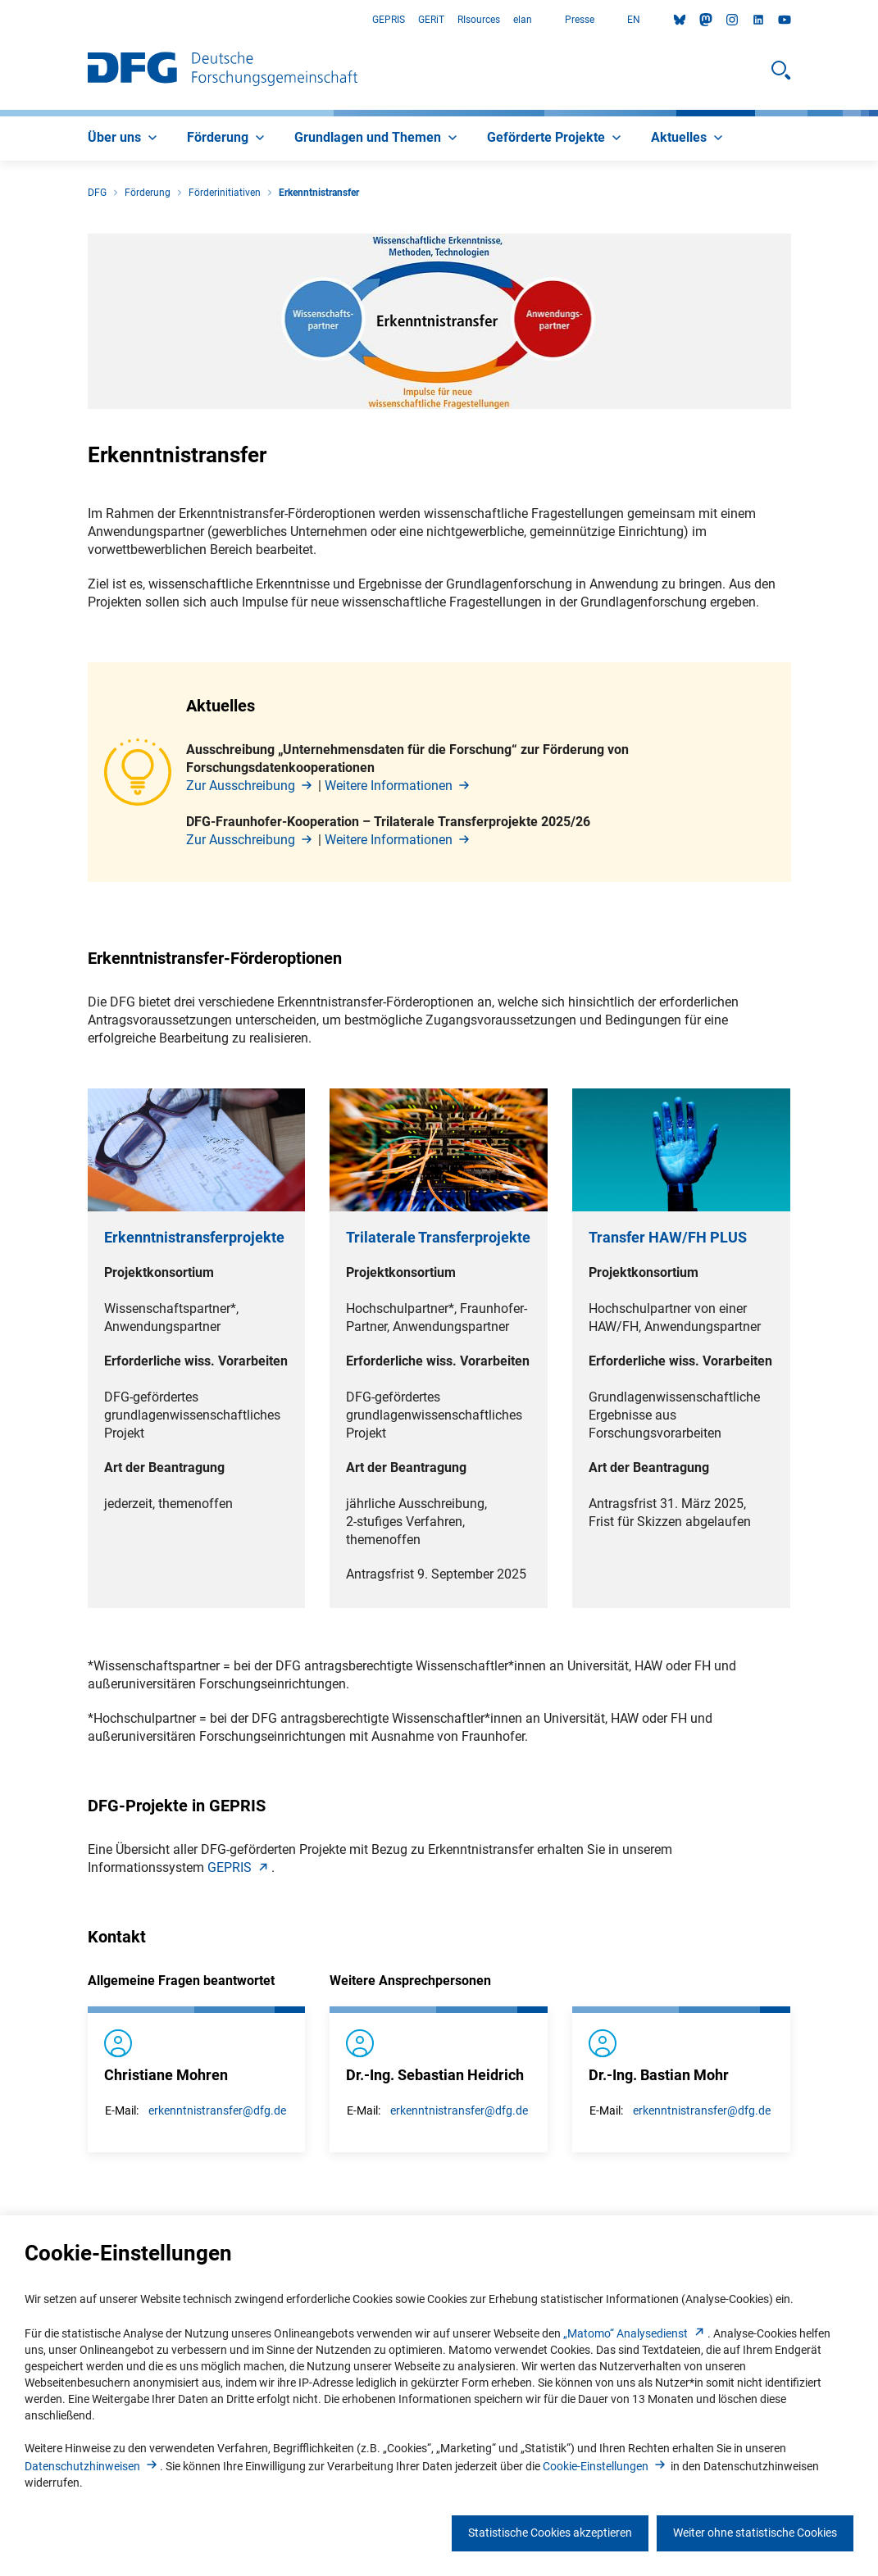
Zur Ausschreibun (250, 785)
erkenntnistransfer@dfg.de (217, 2110)
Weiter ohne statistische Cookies (755, 2532)
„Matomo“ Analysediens (635, 2333)
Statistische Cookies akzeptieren (550, 2532)
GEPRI (239, 1867)
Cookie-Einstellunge (605, 2466)
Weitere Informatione (398, 785)
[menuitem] (124, 138)
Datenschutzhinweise (92, 2466)
